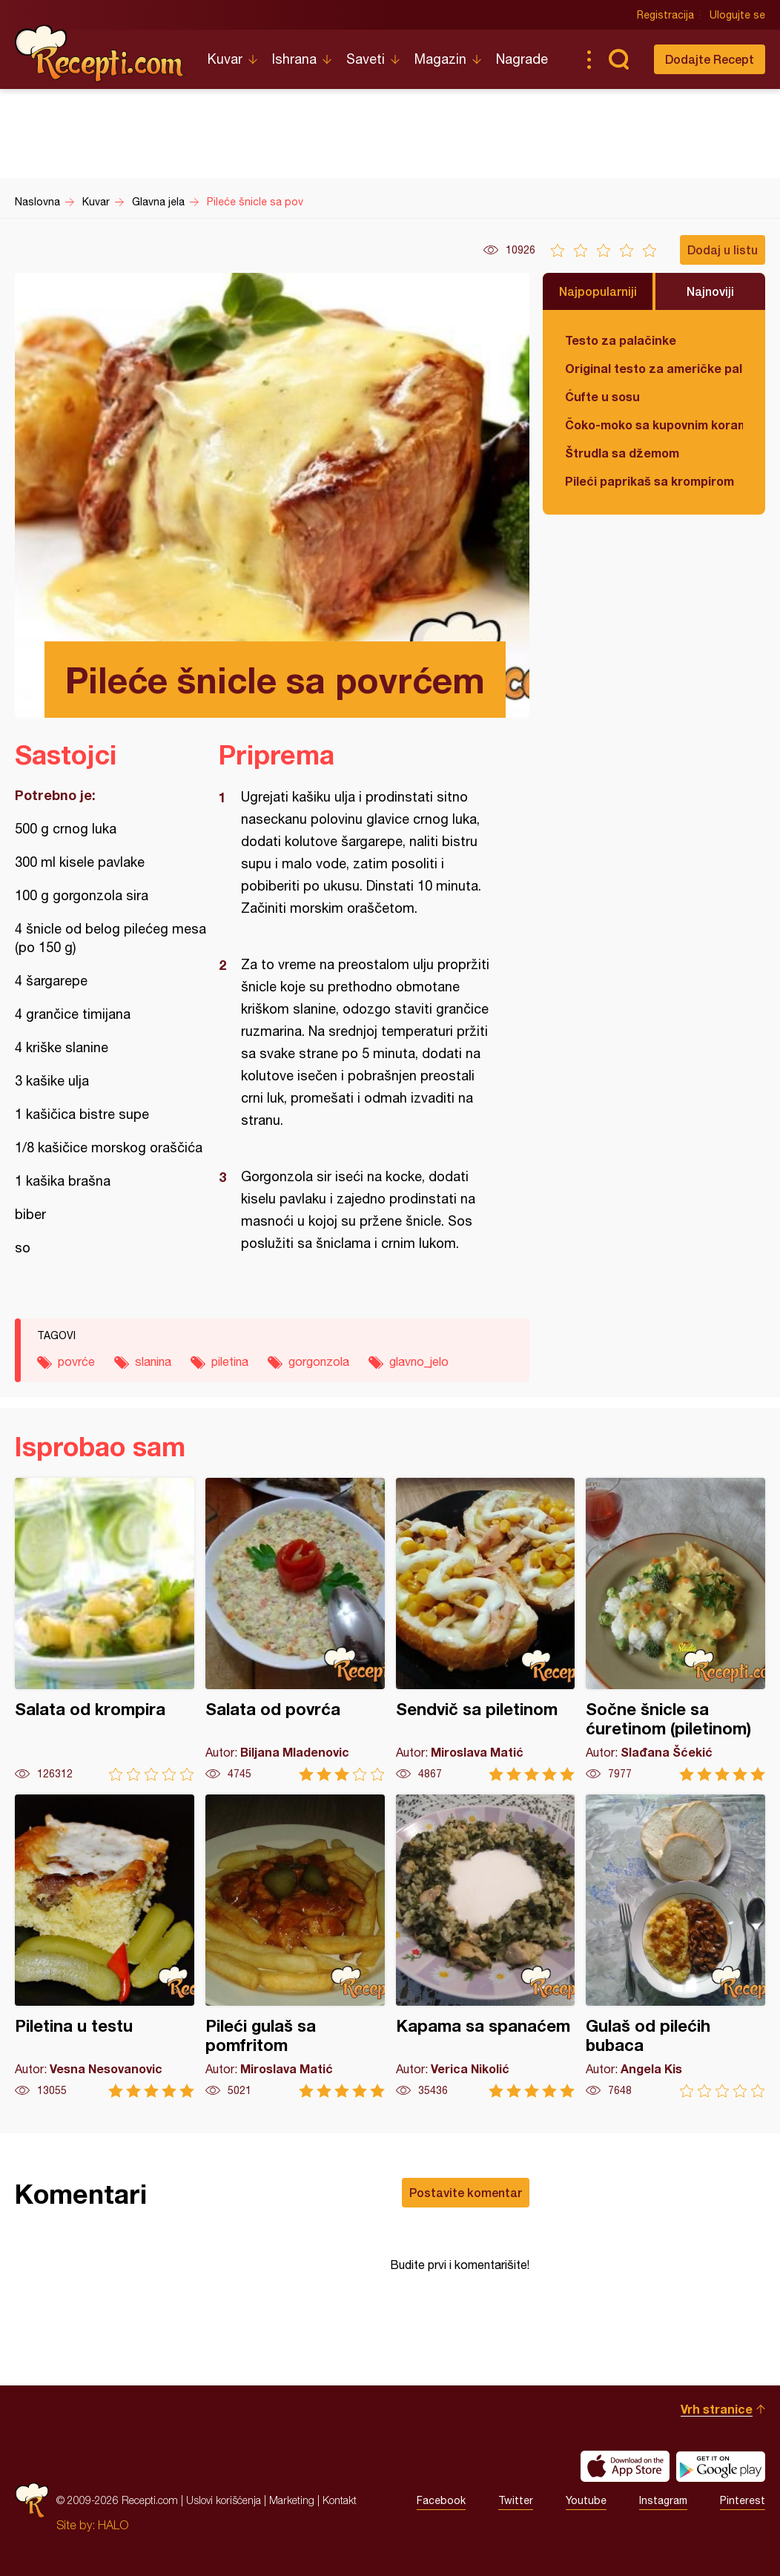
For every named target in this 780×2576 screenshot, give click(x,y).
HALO (113, 2525)
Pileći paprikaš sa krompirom (649, 481)
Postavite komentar (465, 2192)
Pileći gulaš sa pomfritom (295, 1946)
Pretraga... (618, 59)
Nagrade (522, 59)
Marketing (291, 2500)
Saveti (365, 59)
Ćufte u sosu (602, 396)
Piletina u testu (104, 1946)
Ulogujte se (737, 15)
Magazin (440, 59)
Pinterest (742, 2500)
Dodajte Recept (709, 59)
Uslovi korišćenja (223, 2500)
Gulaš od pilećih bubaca (675, 1946)
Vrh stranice (717, 2409)
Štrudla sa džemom (622, 453)
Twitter (515, 2500)
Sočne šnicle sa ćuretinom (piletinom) (675, 1629)
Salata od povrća (295, 1629)
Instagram (663, 2500)
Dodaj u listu (722, 249)
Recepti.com (100, 53)
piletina (229, 1361)
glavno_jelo (419, 1361)
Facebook (441, 2500)
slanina (153, 1361)
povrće (76, 1361)
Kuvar (225, 59)
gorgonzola (318, 1361)
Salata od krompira (104, 1629)
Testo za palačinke (620, 340)
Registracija (665, 15)
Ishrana (294, 59)
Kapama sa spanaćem (485, 1946)
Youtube (586, 2500)
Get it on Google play (720, 2466)
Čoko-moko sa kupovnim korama (654, 424)
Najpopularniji (598, 291)
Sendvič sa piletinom (485, 1629)
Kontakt (340, 2500)
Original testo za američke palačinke (654, 368)
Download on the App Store (625, 2466)
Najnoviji (710, 291)
